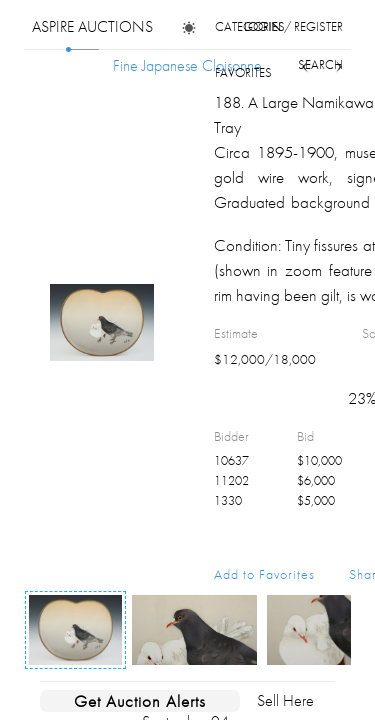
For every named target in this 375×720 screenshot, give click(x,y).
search (320, 64)
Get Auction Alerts (140, 701)
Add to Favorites (264, 574)
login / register (293, 26)
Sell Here (285, 700)
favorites (243, 72)
